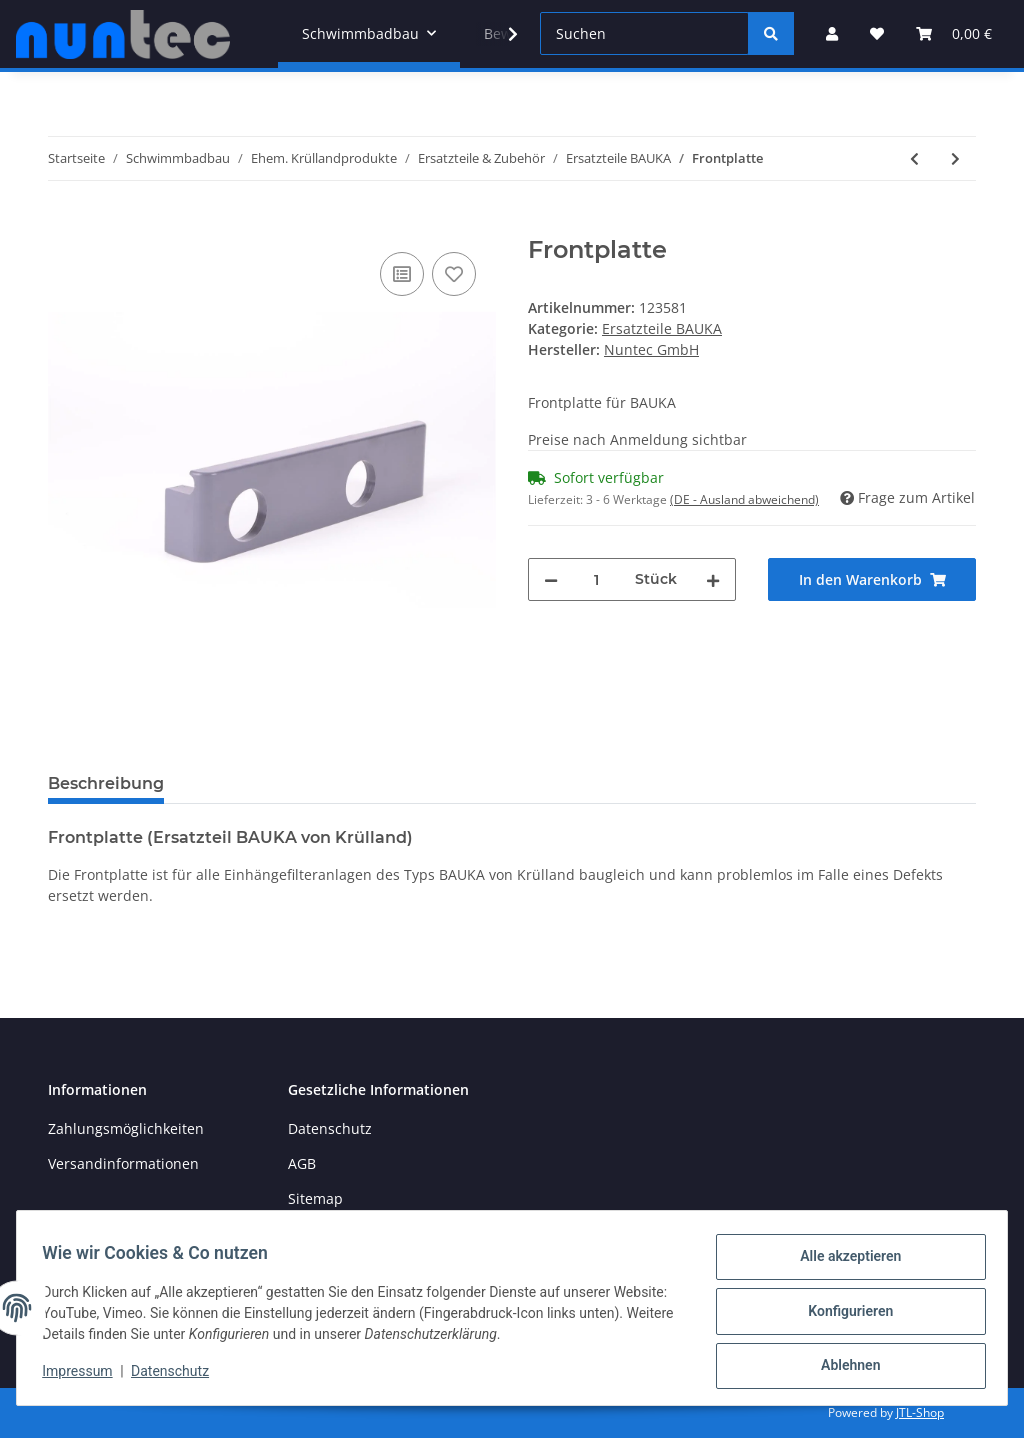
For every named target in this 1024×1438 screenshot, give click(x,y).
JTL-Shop (920, 1412)
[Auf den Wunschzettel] (454, 274)
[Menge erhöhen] (713, 579)
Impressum (84, 1376)
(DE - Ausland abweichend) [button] (744, 499)
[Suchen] (644, 33)
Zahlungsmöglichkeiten (126, 1128)
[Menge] (596, 579)
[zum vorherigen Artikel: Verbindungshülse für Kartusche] (914, 158)
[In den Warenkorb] (64, 225)
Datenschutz (330, 1128)
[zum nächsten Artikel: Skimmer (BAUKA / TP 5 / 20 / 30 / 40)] (955, 158)
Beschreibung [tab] (106, 783)
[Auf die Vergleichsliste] (402, 274)
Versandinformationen (123, 1163)
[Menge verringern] (551, 579)
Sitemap (315, 1198)
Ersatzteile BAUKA (662, 328)
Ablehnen (843, 1367)
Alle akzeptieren (843, 1263)
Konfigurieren (843, 1315)
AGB (302, 1163)
